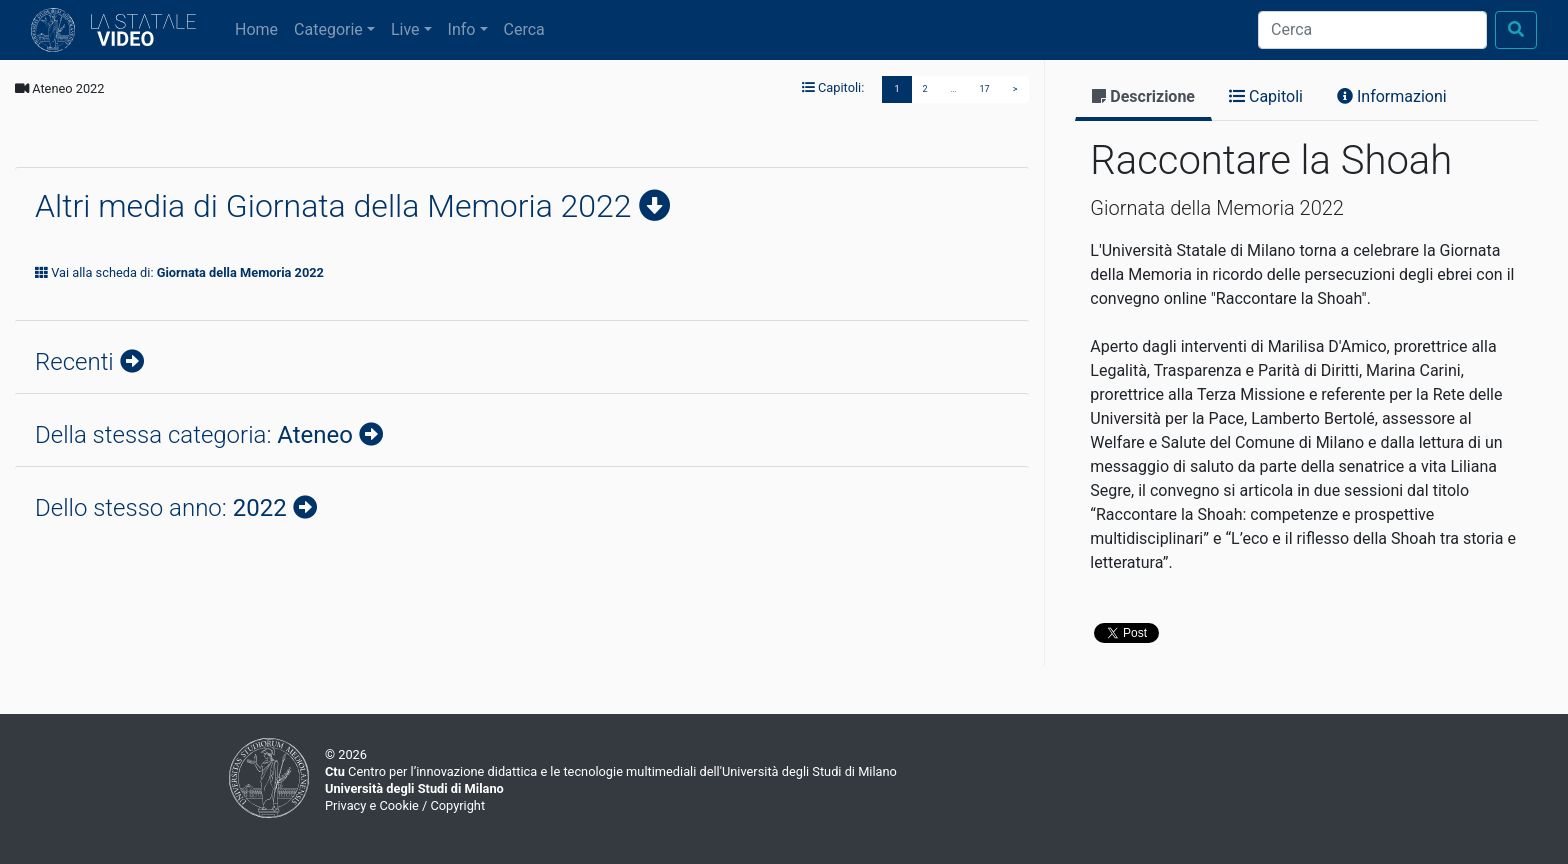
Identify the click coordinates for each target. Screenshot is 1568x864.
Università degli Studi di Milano (414, 788)
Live (405, 29)
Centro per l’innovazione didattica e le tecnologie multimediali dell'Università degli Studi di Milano (611, 771)
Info (462, 29)
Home (260, 28)
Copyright (457, 805)
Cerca (524, 29)
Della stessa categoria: (197, 435)
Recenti (77, 362)
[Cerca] (1372, 30)
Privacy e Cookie (372, 805)
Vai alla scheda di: (179, 272)
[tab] (1143, 98)
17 (985, 89)
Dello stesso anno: (164, 508)
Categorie (328, 29)
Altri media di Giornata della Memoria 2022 (337, 206)
